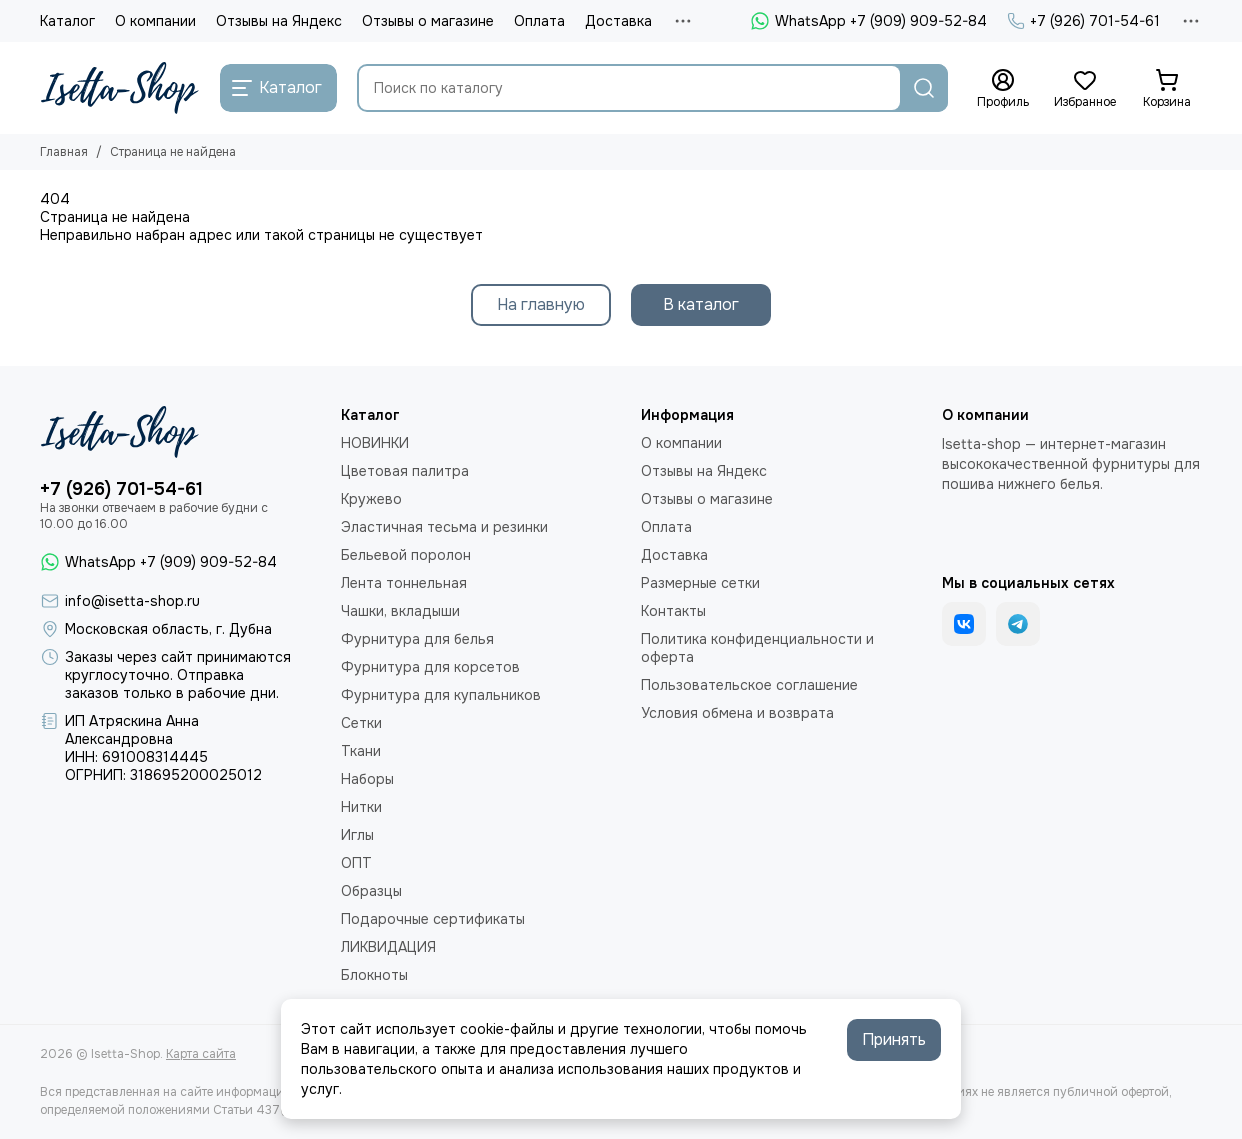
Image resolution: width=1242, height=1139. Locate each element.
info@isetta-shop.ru (132, 601)
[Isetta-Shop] (120, 88)
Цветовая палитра (405, 471)
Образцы (371, 891)
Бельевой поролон (406, 555)
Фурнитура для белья (417, 639)
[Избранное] (1085, 89)
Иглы (357, 835)
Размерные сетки (700, 583)
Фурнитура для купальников (441, 695)
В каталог (701, 304)
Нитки (361, 807)
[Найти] (924, 88)
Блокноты (374, 975)
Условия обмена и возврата (737, 713)
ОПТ (356, 863)
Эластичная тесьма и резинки (444, 527)
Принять (894, 1039)
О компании (155, 21)
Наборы (367, 779)
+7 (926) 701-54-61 (1083, 21)
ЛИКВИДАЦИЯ (388, 947)
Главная (64, 152)
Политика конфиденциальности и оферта (757, 648)
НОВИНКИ (375, 443)
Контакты (673, 611)
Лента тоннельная (404, 583)
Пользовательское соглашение (749, 685)
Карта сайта (201, 1054)
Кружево (371, 499)
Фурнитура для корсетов (430, 667)
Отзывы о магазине (428, 21)
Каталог (67, 21)
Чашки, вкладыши (400, 611)
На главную (541, 304)
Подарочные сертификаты (433, 919)
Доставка (618, 21)
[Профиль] (1003, 89)
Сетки (361, 723)
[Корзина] (1167, 89)
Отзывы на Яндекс (279, 21)
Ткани (361, 751)
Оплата (539, 21)
